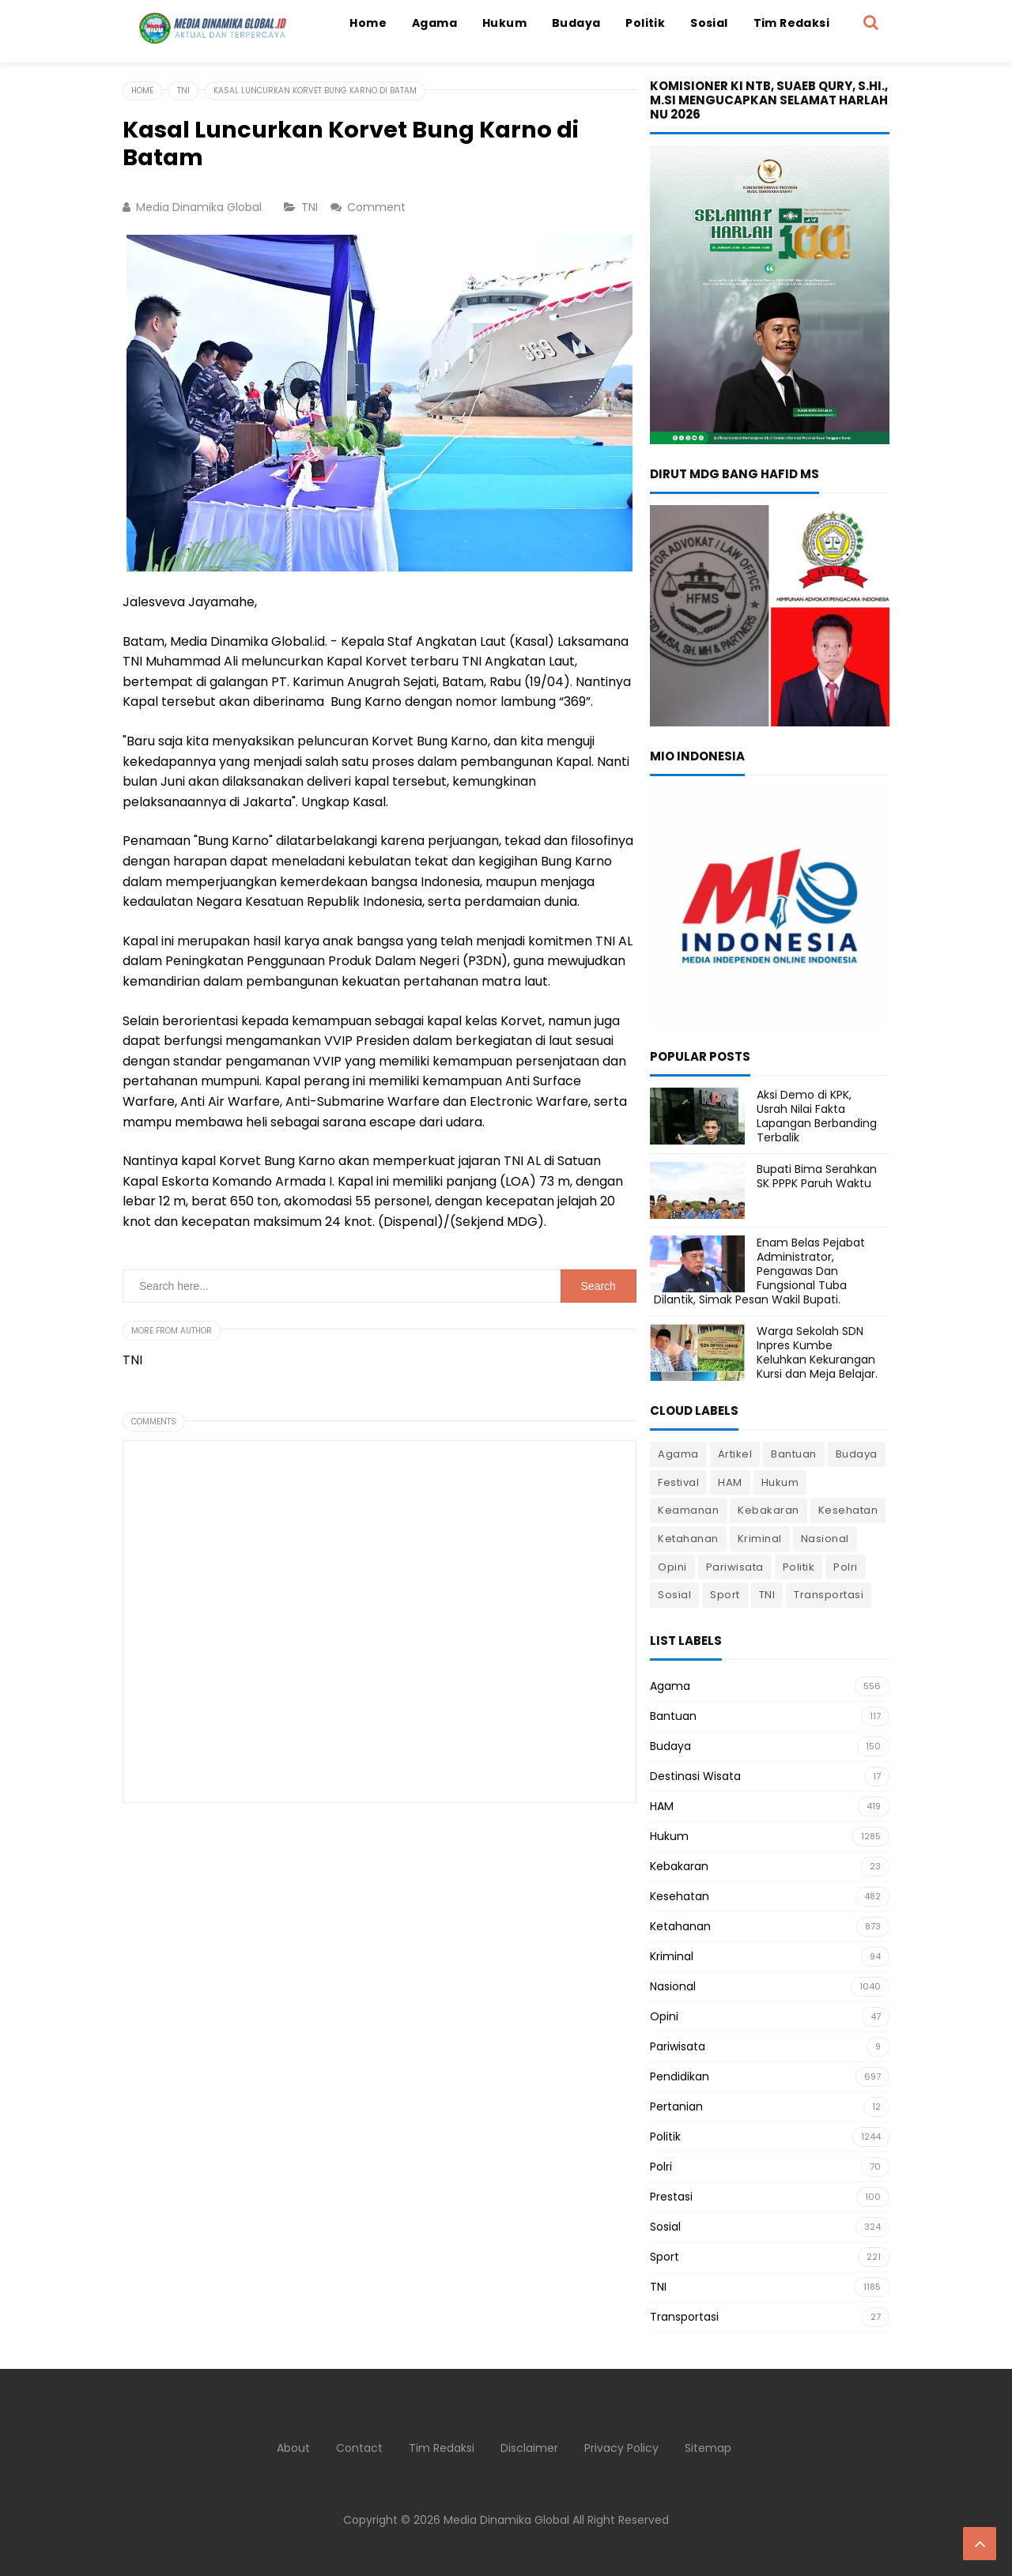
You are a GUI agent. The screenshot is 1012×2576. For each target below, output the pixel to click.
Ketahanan (688, 1538)
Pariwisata (735, 1567)
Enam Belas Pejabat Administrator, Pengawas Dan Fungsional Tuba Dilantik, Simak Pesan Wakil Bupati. (759, 1271)
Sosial (674, 1594)
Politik (799, 1567)
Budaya (857, 1453)
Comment (378, 207)
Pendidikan (679, 2076)
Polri (845, 1567)
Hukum (780, 1482)
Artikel (735, 1453)
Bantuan (794, 1453)
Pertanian (676, 2106)
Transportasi (828, 1594)
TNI (311, 207)
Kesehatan (848, 1510)
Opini (672, 1567)
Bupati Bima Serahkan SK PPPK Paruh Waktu (817, 1176)
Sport (725, 1594)
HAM (730, 1482)
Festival (678, 1482)
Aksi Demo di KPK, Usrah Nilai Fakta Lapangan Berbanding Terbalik (817, 1116)
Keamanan (688, 1510)
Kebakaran (768, 1510)
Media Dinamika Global (506, 2520)
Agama (678, 1453)
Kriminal (760, 1538)
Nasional (825, 1538)
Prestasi (671, 2196)
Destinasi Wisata (695, 1776)
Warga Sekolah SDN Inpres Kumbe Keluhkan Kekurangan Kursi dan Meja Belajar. (817, 1352)
